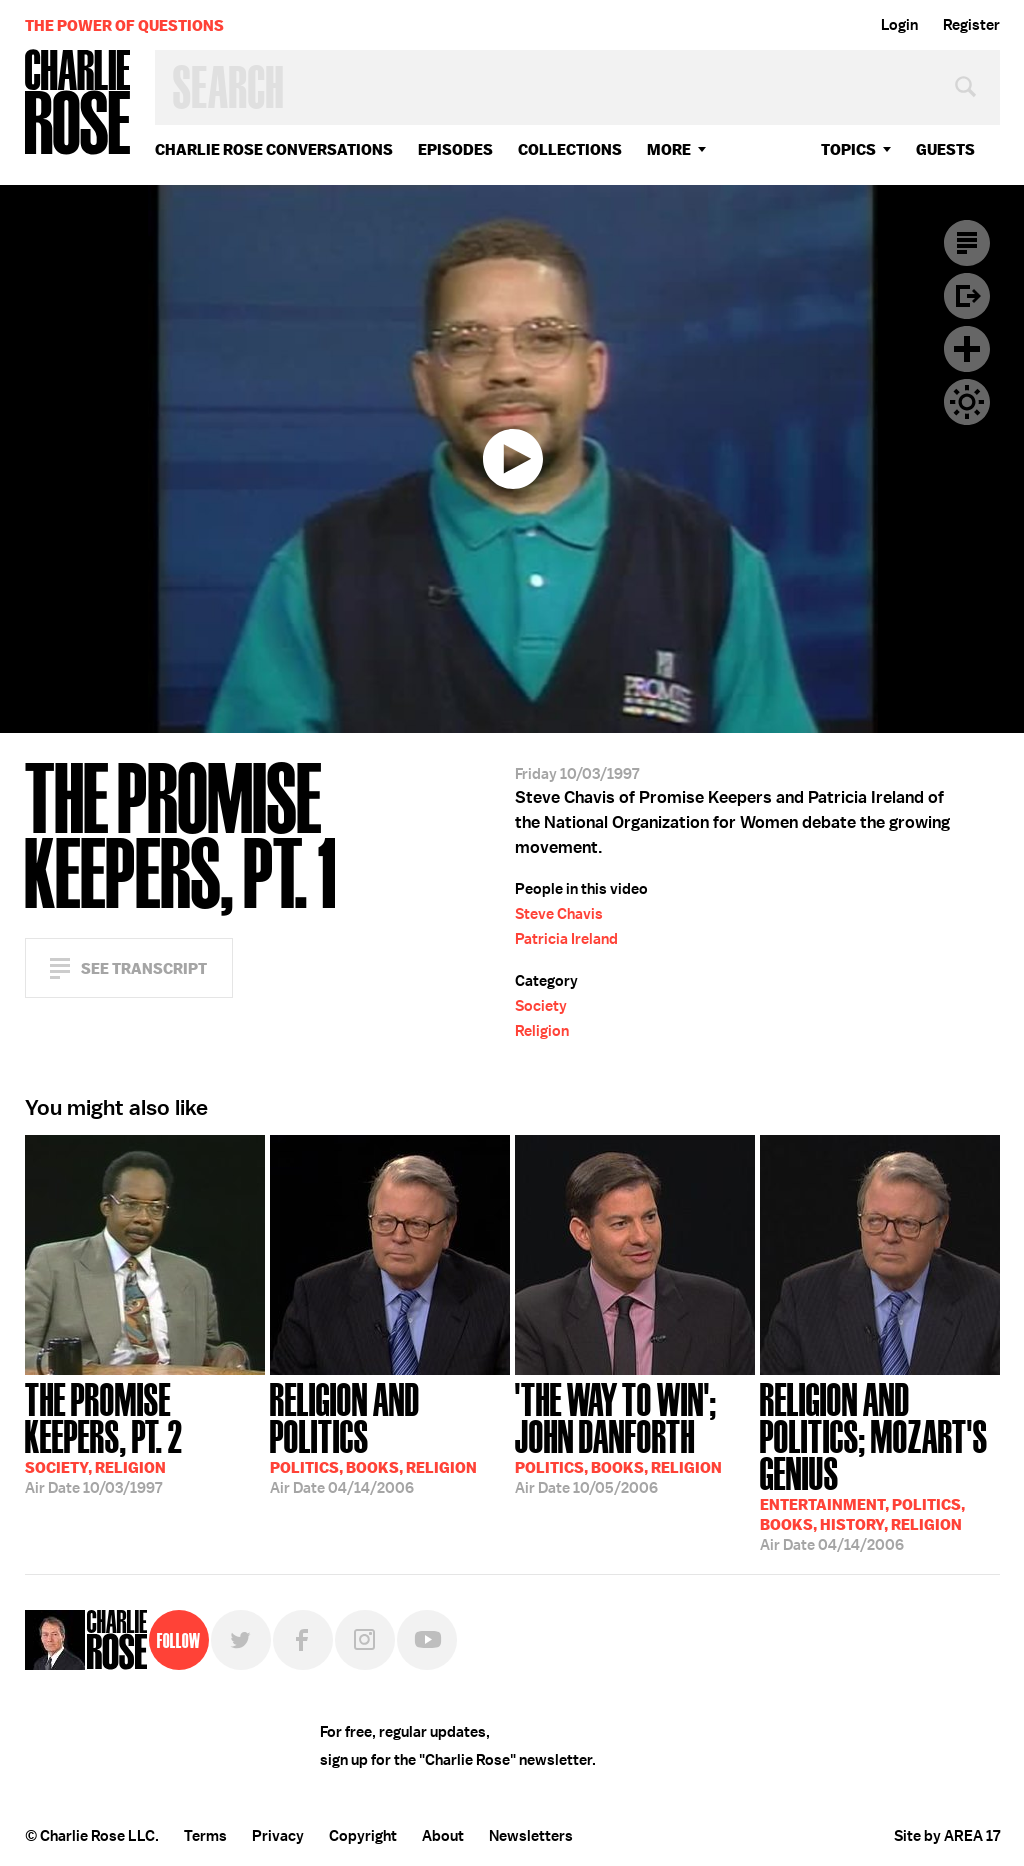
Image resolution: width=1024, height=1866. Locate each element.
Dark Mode (967, 402)
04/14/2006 (390, 1436)
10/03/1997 (145, 1436)
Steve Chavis (559, 914)
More (669, 149)
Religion (542, 1031)
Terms (205, 1836)
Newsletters (531, 1836)
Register (971, 25)
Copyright (363, 1836)
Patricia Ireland (566, 939)
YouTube (427, 1640)
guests (945, 149)
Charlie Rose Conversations (274, 149)
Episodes (455, 149)
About (443, 1836)
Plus (967, 349)
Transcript (967, 243)
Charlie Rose (78, 103)
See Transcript (144, 968)
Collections (570, 149)
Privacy (278, 1836)
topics (848, 149)
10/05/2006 (635, 1436)
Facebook (303, 1640)
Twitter (241, 1640)
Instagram (365, 1640)
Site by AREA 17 (947, 1836)
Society (541, 1006)
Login (899, 25)
